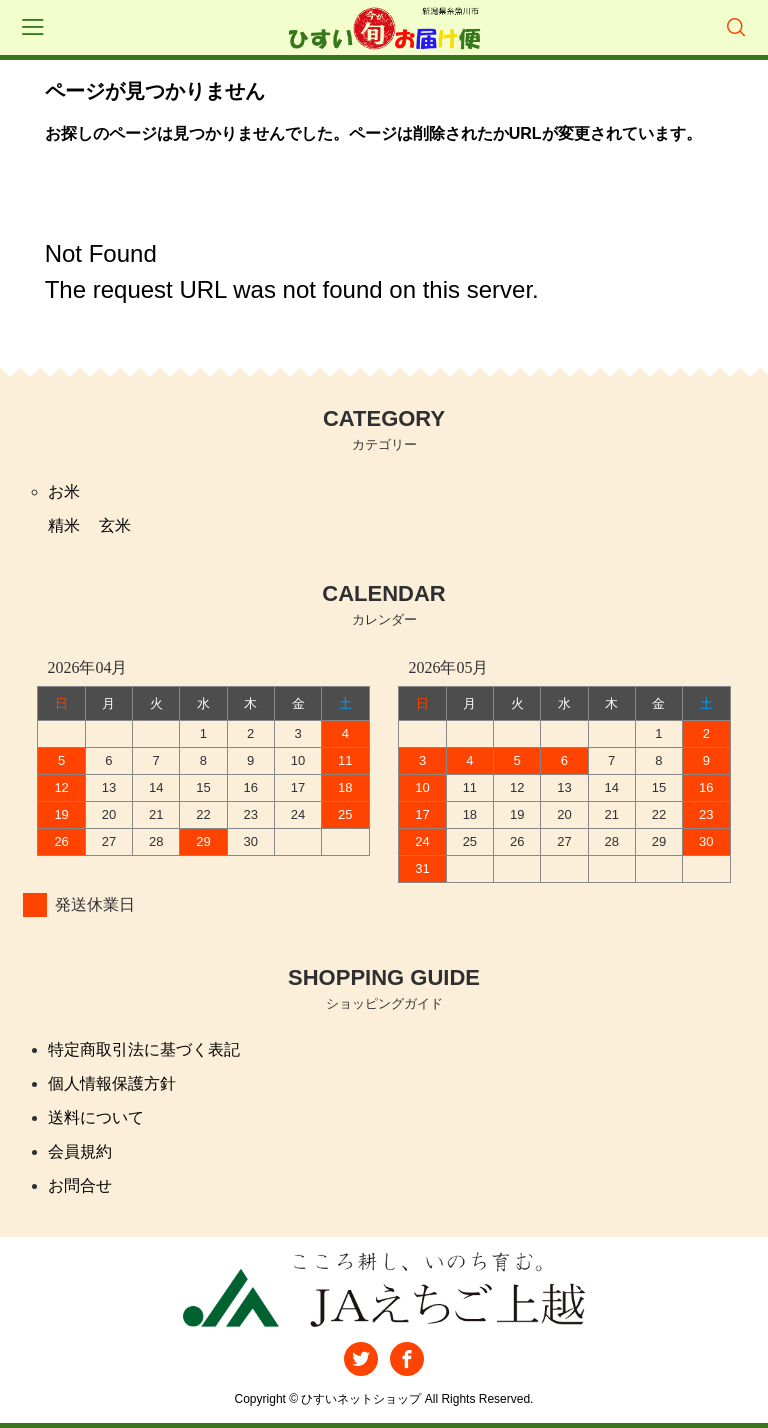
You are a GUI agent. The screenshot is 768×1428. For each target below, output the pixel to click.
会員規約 (80, 1151)
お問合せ (80, 1185)
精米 (64, 525)
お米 (64, 491)
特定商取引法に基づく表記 (144, 1049)
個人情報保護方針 (112, 1083)
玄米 (115, 525)
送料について (96, 1117)
